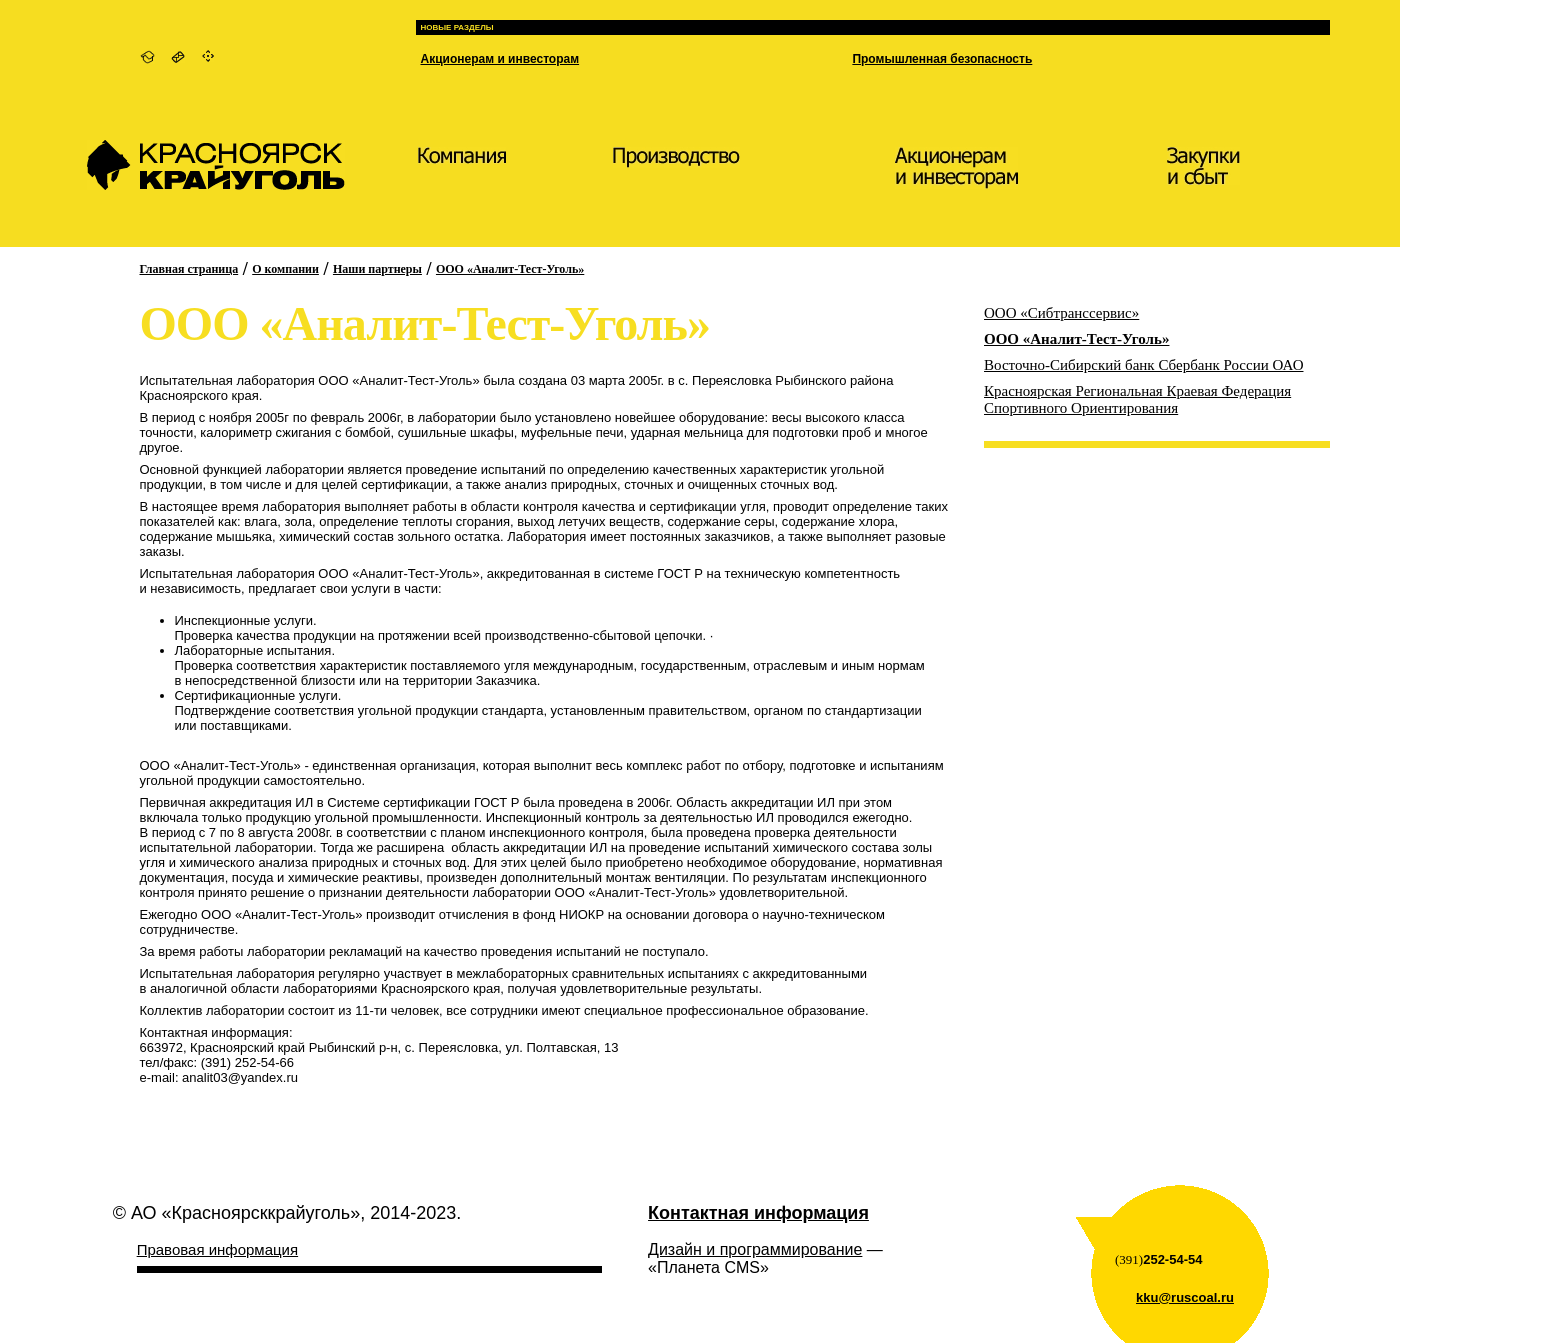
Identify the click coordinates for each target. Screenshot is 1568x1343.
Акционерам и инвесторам (500, 59)
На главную (147, 57)
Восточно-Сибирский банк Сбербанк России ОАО (1143, 365)
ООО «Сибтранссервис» (1061, 313)
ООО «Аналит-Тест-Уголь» (510, 269)
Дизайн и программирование (755, 1249)
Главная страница (189, 269)
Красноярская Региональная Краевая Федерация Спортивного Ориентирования (1137, 399)
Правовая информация (217, 1249)
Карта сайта (209, 57)
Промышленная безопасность (942, 59)
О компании (285, 269)
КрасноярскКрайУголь (216, 175)
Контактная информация (178, 57)
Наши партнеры (377, 269)
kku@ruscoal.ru (1185, 1297)
